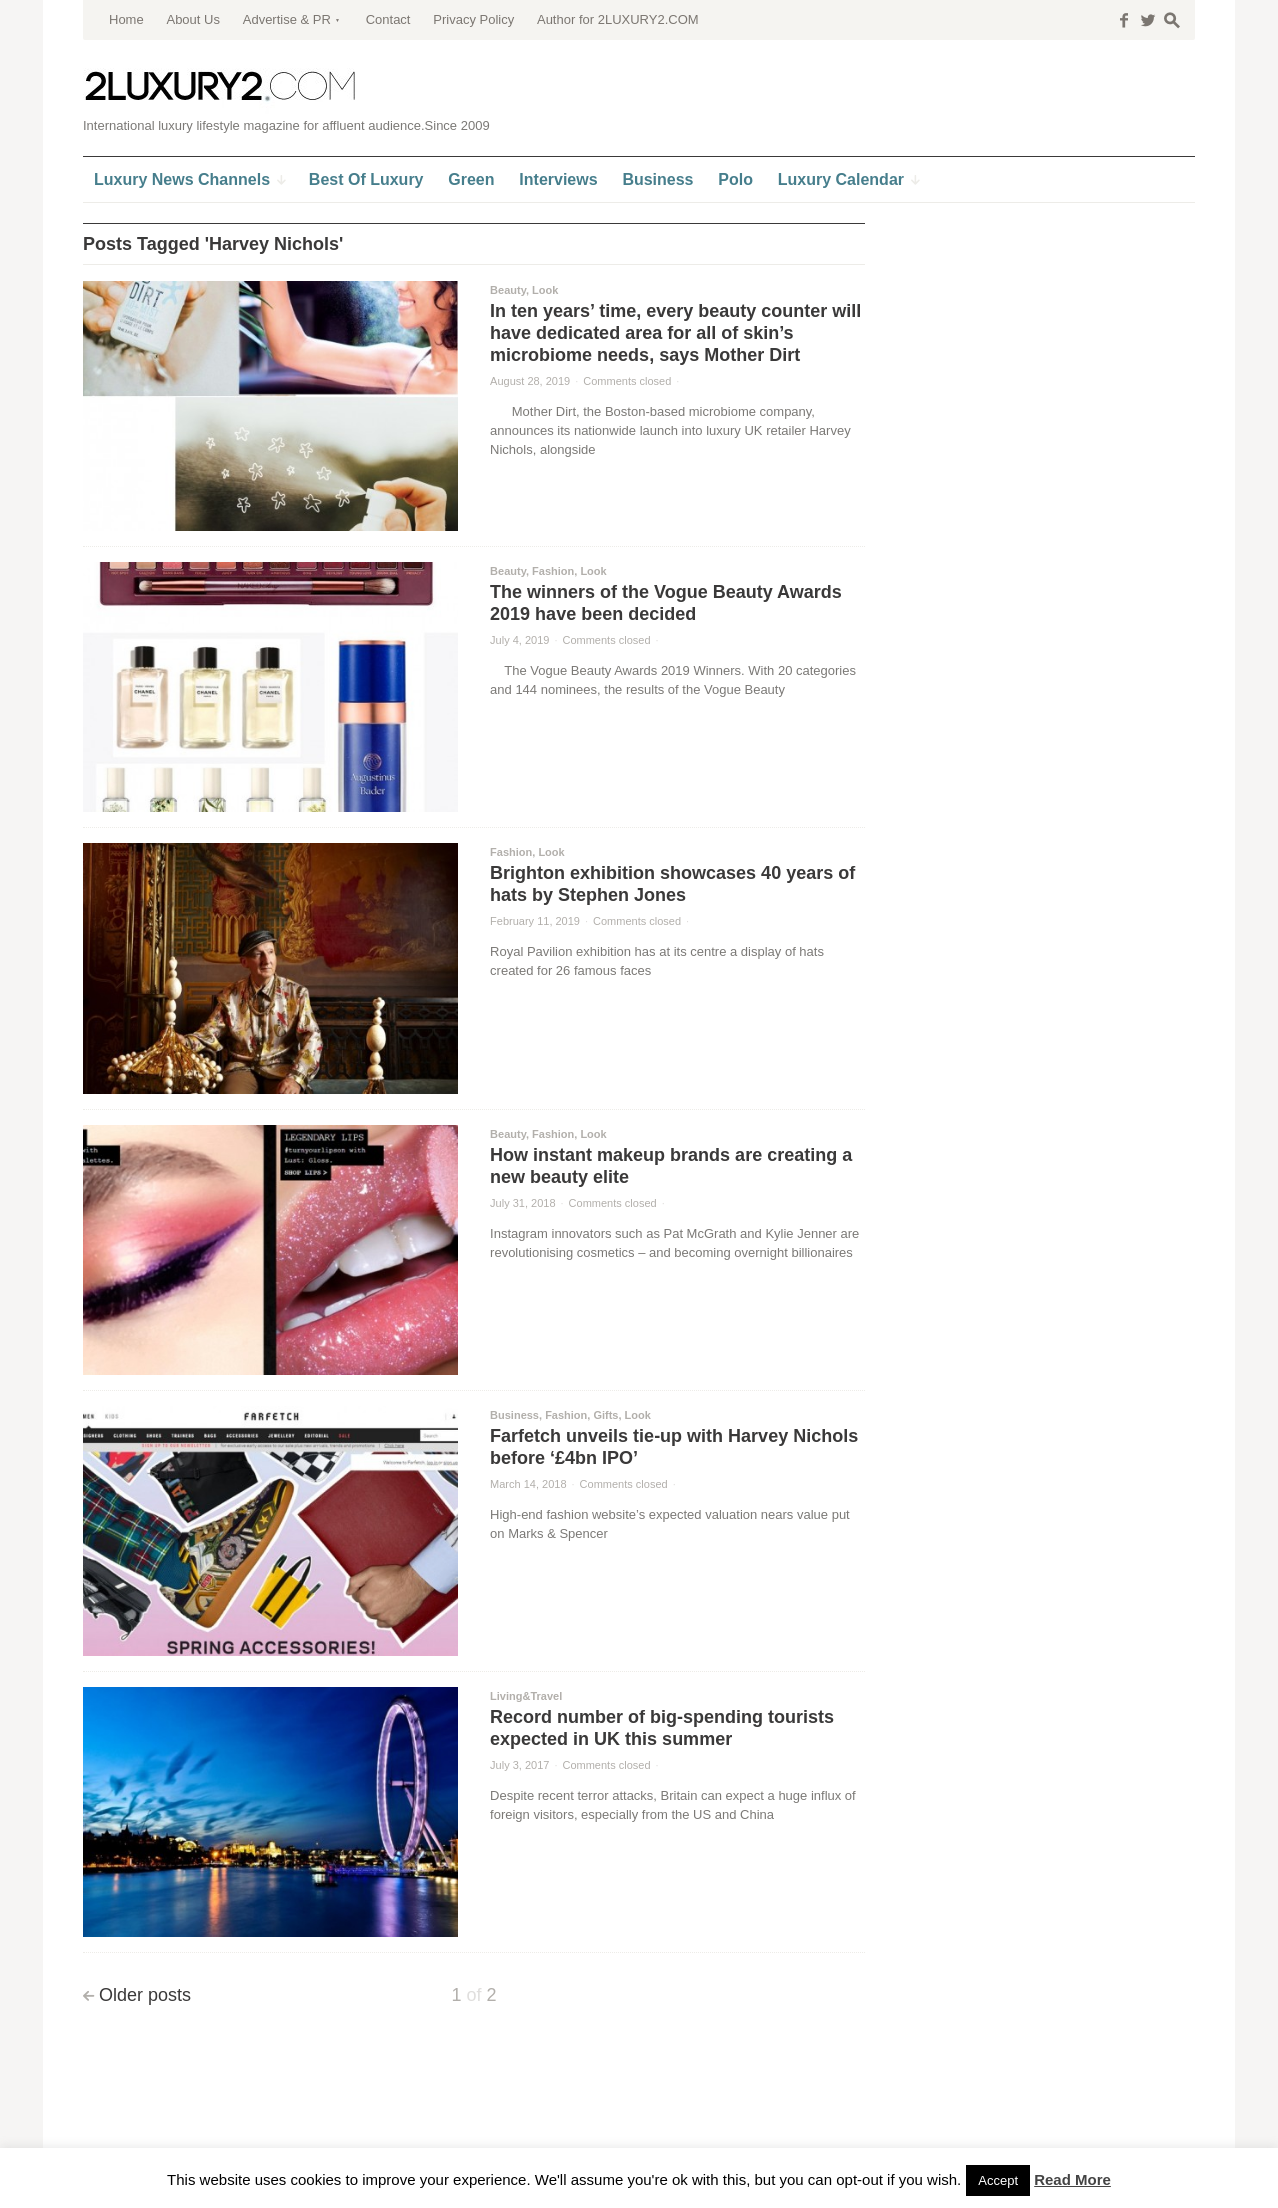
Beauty (508, 290)
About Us (192, 19)
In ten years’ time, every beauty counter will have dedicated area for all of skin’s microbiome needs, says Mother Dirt (675, 333)
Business (514, 1415)
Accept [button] (998, 2180)
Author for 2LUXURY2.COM (618, 19)
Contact (388, 19)
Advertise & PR (287, 19)
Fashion (553, 571)
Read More (1072, 2179)
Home (126, 19)
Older (145, 1995)
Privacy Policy (473, 19)
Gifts (605, 1415)
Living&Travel (526, 1696)
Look (545, 290)
